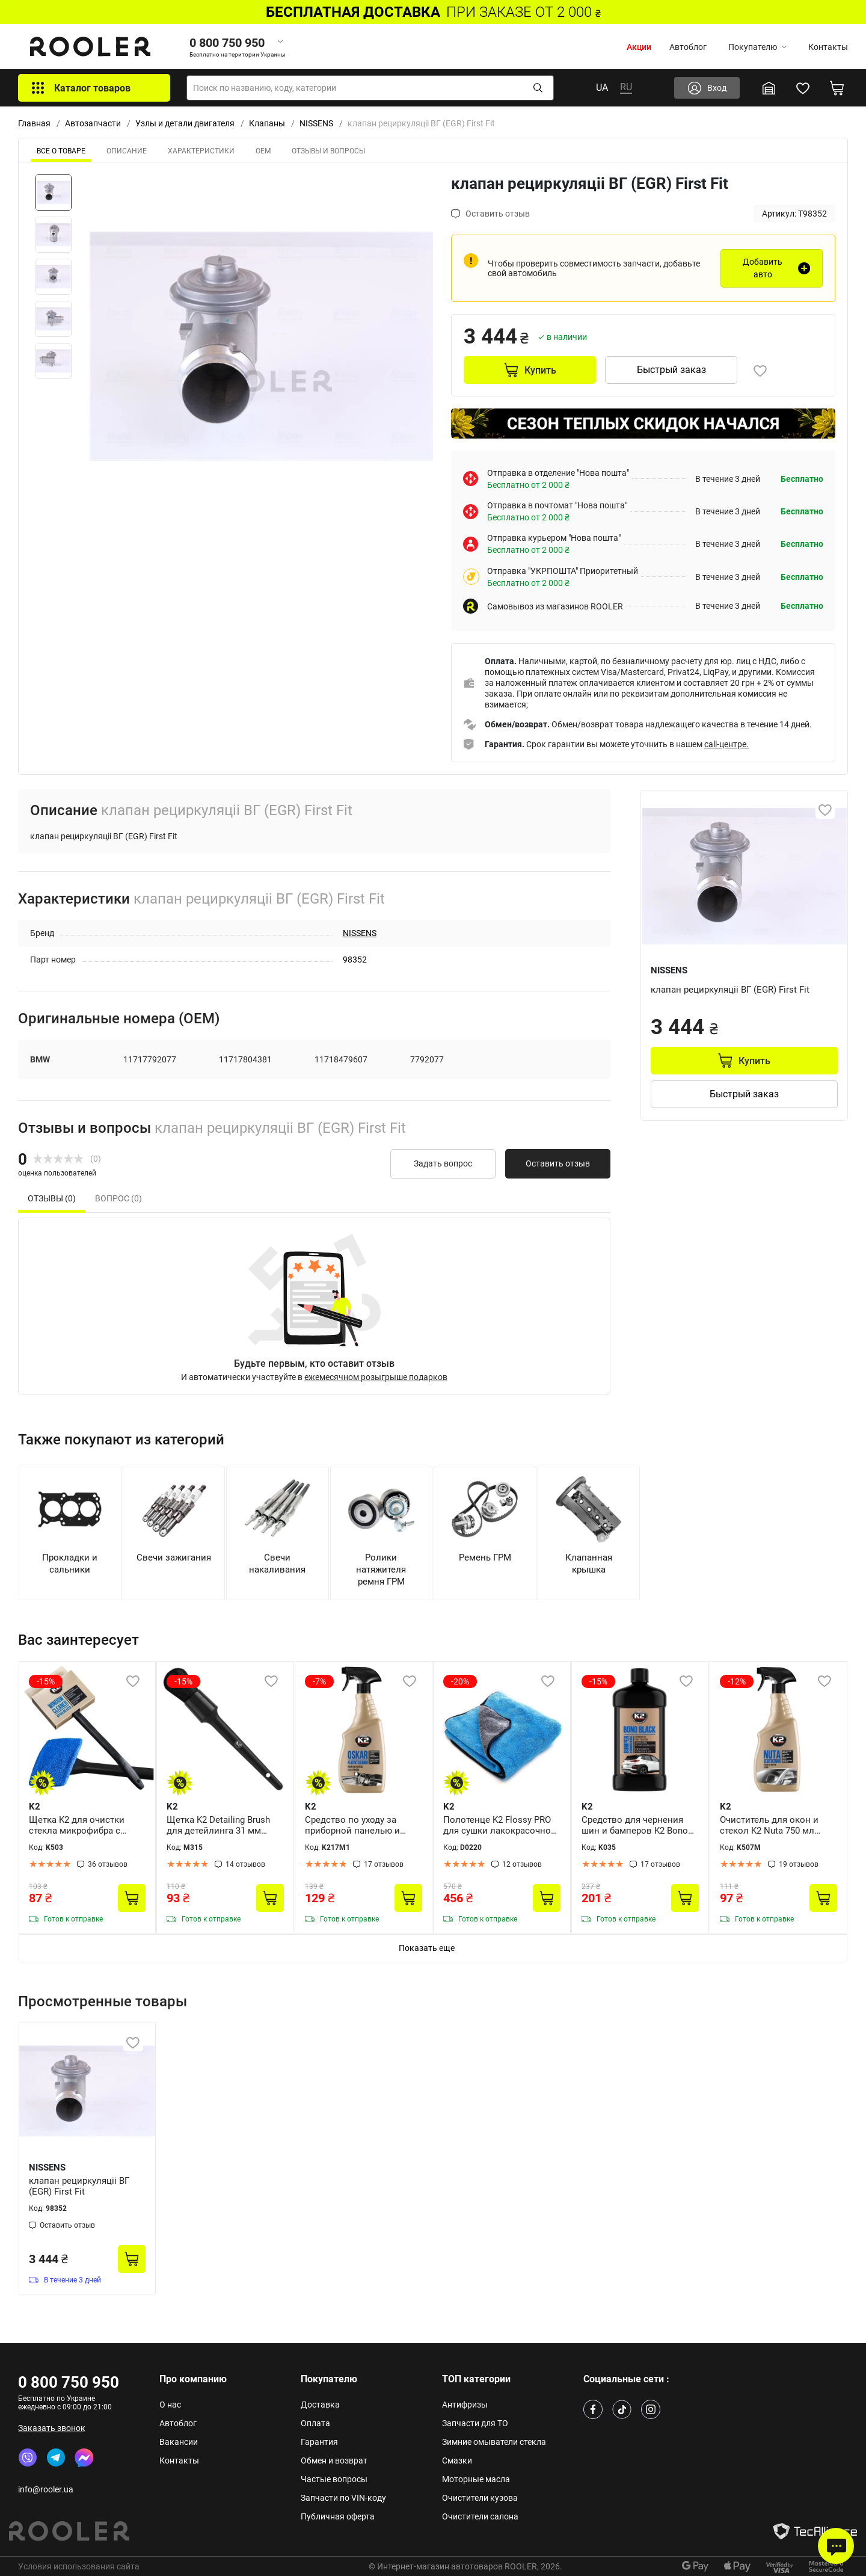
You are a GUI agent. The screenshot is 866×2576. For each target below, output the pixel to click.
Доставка (320, 2404)
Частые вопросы (334, 2479)
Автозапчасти (93, 123)
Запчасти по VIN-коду (343, 2498)
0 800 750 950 (68, 2382)
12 (522, 1864)
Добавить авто (762, 268)
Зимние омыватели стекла (494, 2442)
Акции (639, 47)
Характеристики (201, 151)
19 (798, 1864)
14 (245, 1864)
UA (602, 87)
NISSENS (316, 123)
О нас (170, 2404)
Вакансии (178, 2442)
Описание (126, 151)
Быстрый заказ (671, 369)
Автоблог (688, 47)
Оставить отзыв (558, 1163)
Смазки (457, 2460)
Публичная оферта (338, 2516)
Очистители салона (480, 2516)
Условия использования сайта (79, 2566)
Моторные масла (476, 2479)
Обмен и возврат (334, 2460)
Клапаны (267, 123)
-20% (460, 1681)
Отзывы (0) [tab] (52, 1198)
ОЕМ (263, 151)
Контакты (828, 47)
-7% (319, 1681)
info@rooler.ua (45, 2489)
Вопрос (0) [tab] (118, 1198)
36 (107, 1864)
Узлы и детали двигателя (185, 123)
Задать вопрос (443, 1163)
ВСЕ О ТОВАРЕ (61, 151)
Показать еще (427, 1948)
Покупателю (757, 47)
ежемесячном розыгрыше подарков (375, 1377)
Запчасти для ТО (475, 2423)
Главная (34, 123)
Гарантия (319, 2442)
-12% (737, 1681)
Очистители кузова (480, 2498)
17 (384, 1864)
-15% (46, 1681)
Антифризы (465, 2404)
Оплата (315, 2423)
